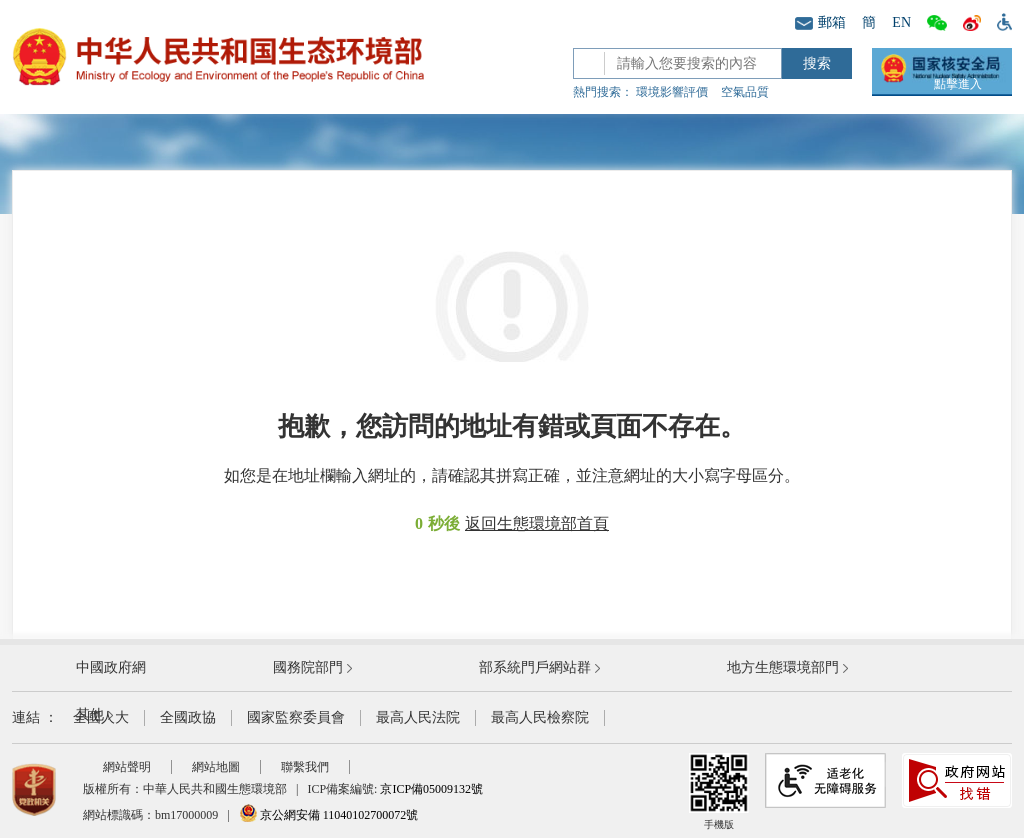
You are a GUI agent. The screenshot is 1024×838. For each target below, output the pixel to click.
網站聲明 (127, 767)
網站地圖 (216, 767)
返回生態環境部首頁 (537, 523)
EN (901, 22)
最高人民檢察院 (540, 717)
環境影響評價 (672, 92)
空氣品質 (745, 92)
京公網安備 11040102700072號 (329, 815)
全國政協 (188, 717)
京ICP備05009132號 (431, 789)
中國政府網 (111, 667)
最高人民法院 (418, 717)
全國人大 (101, 717)
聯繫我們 (305, 767)
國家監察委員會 (296, 717)
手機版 (719, 791)
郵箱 (820, 22)
